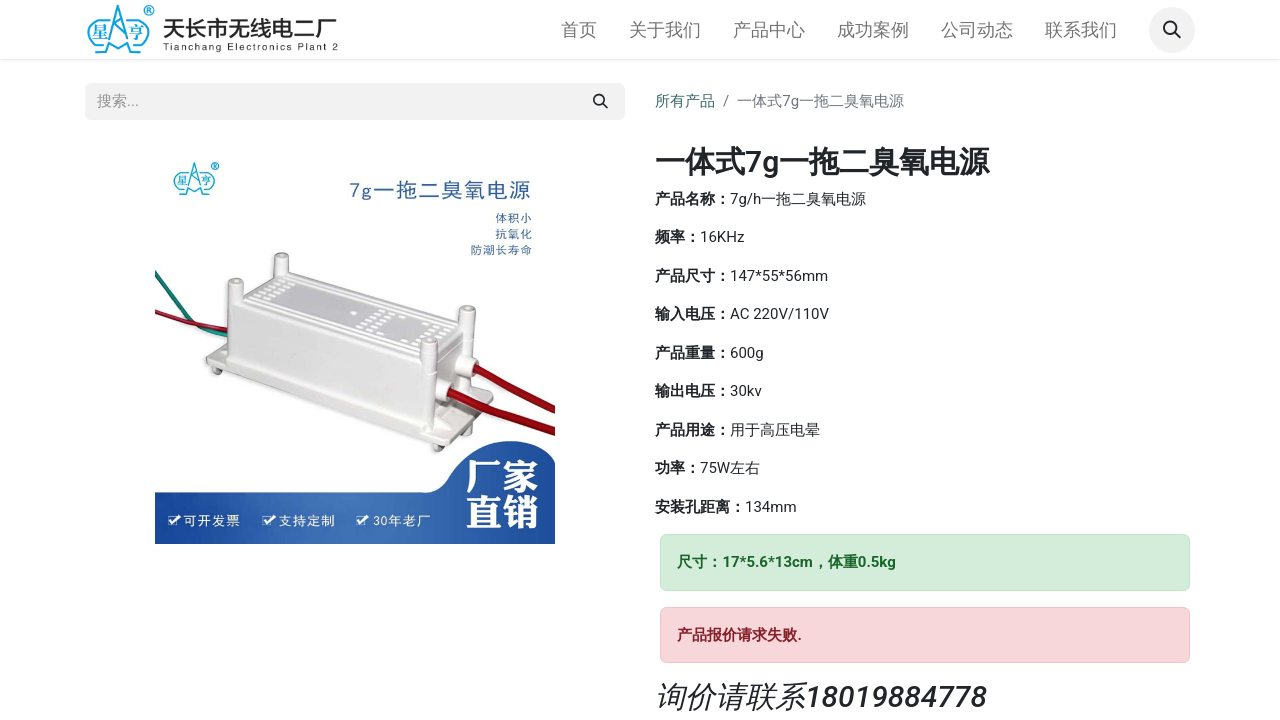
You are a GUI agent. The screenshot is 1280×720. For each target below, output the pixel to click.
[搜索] (600, 101)
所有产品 (685, 101)
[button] (1172, 30)
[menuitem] (579, 29)
